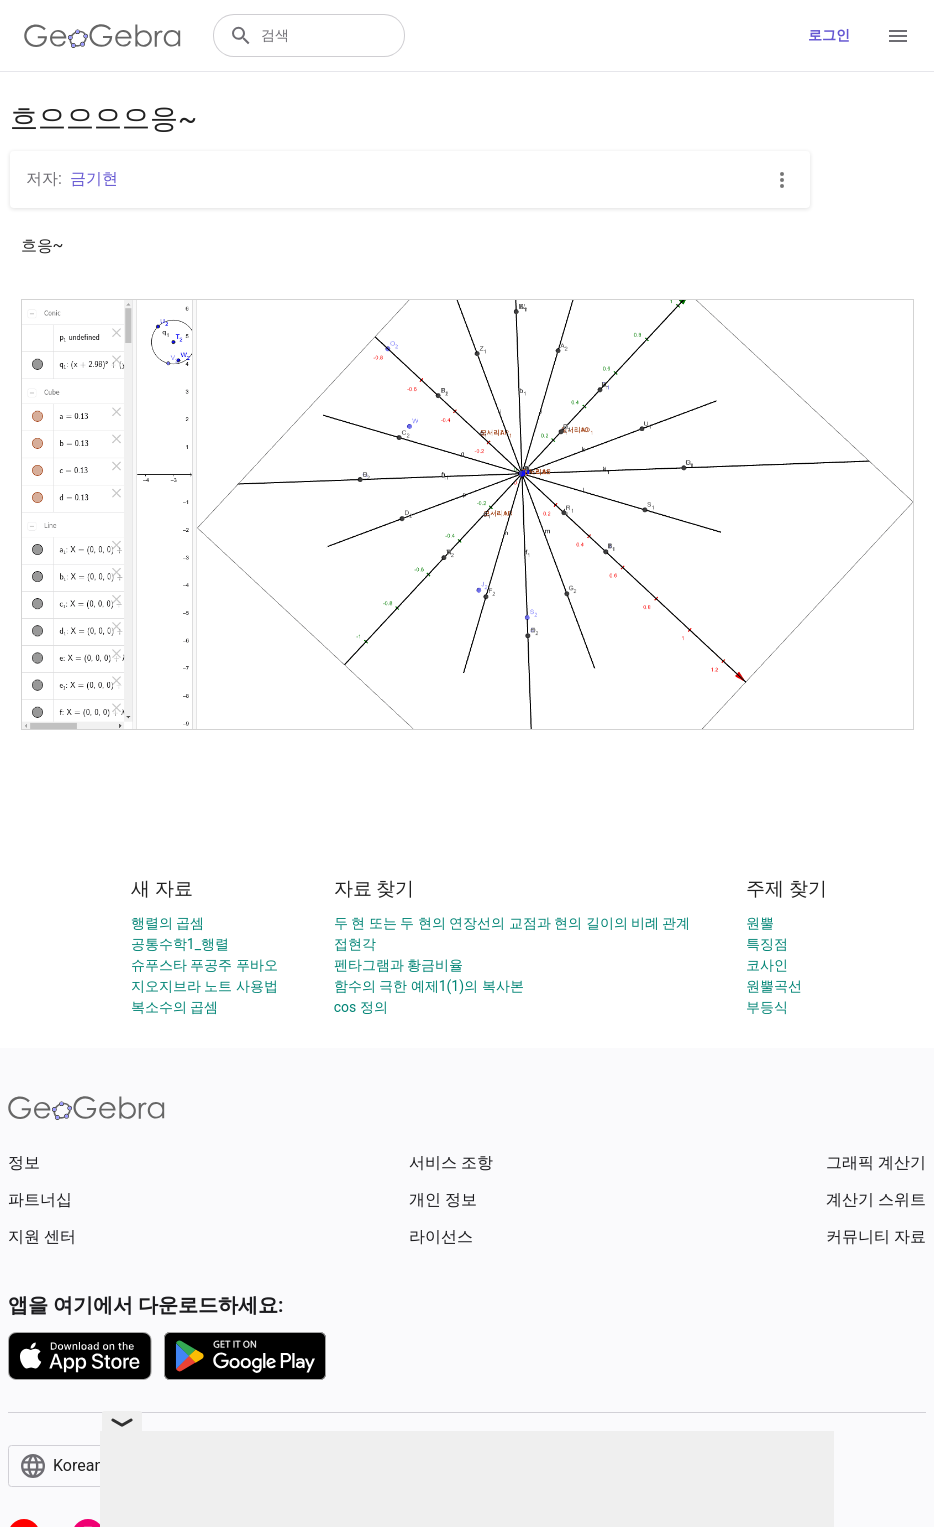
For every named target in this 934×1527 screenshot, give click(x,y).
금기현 (94, 178)
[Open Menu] (898, 36)
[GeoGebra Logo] (102, 36)
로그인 (829, 35)
